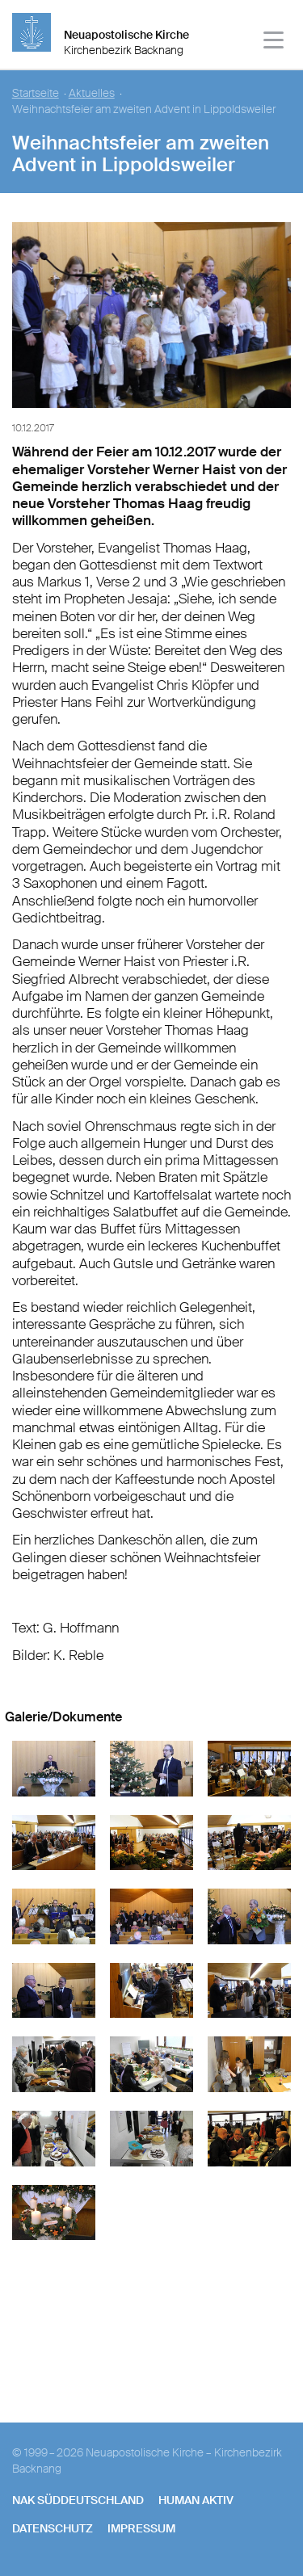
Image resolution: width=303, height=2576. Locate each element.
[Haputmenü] (274, 42)
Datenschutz (52, 2528)
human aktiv (196, 2500)
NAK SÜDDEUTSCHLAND (78, 2500)
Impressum (141, 2528)
